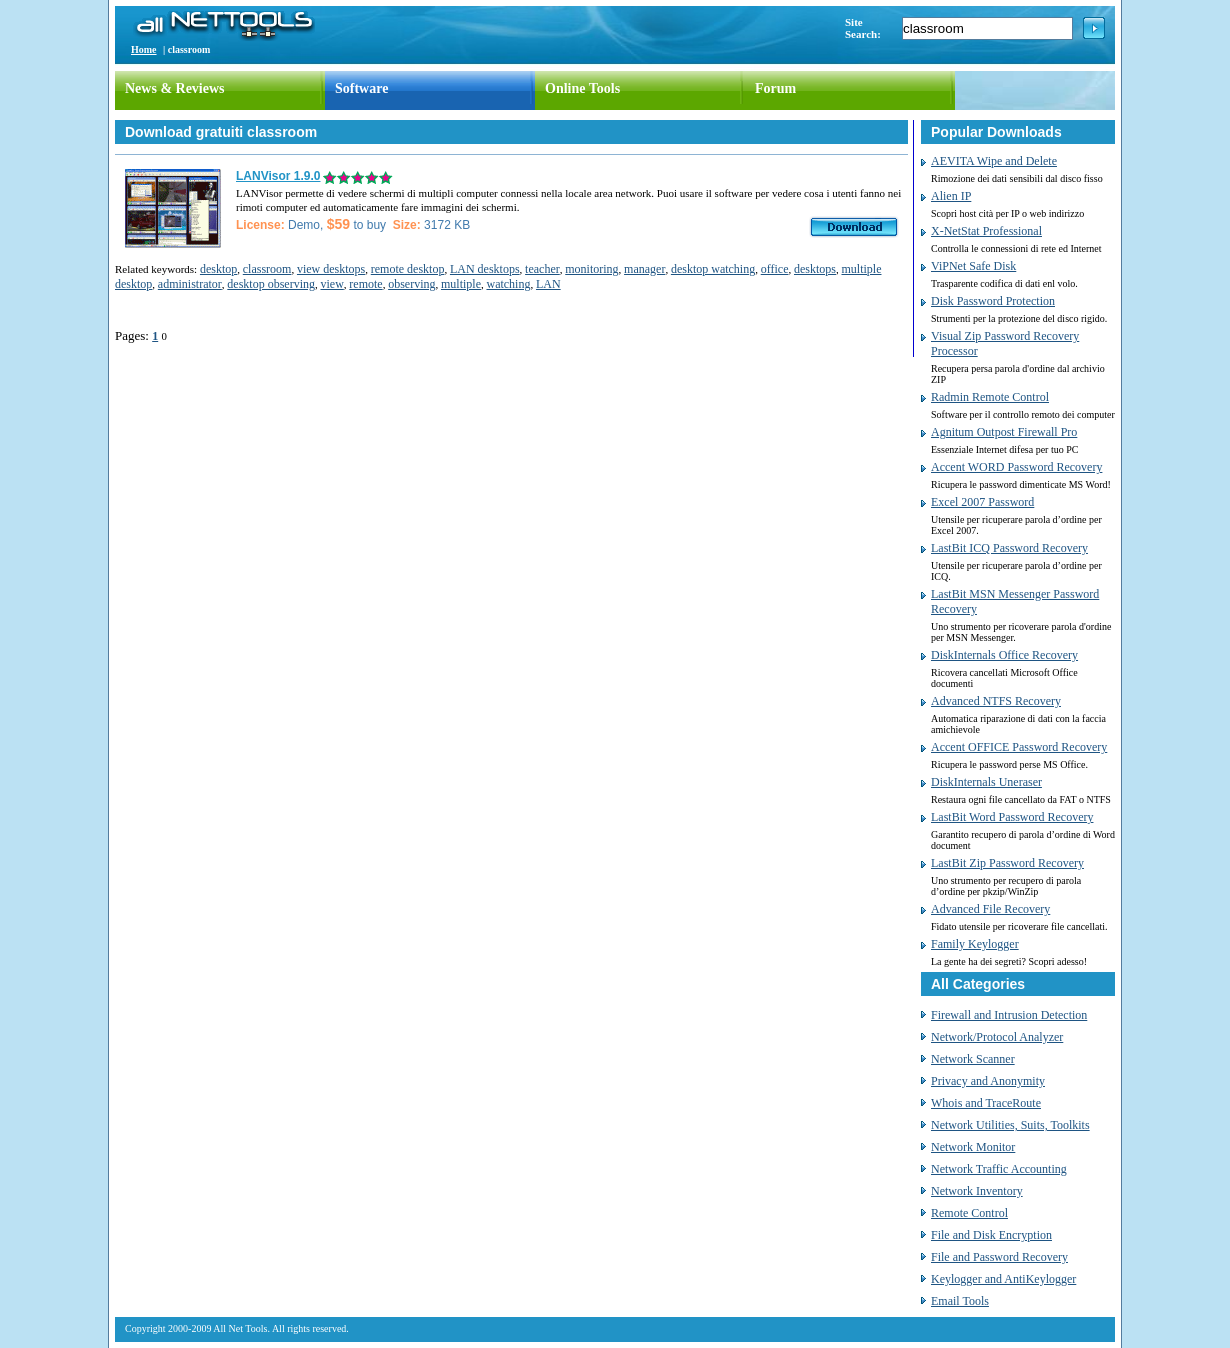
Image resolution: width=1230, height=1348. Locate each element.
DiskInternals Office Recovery (1004, 655)
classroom (267, 269)
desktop (218, 269)
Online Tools (582, 88)
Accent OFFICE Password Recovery (1019, 747)
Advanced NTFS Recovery (996, 701)
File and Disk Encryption (991, 1235)
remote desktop (408, 269)
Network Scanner (973, 1059)
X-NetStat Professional (986, 231)
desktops (815, 269)
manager (644, 269)
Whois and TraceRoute (986, 1103)
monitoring (591, 269)
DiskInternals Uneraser (986, 782)
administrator (190, 284)
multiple (461, 284)
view (331, 284)
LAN (548, 284)
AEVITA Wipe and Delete (994, 161)
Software (361, 88)
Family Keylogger (975, 944)
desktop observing (271, 284)
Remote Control (969, 1213)
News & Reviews (175, 88)
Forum (775, 88)
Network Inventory (977, 1191)
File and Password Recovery (999, 1257)
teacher (542, 269)
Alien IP (951, 196)
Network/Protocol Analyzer (997, 1037)
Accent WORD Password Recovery (1016, 467)
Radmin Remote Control (990, 397)
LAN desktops (485, 269)
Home (144, 49)
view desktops (331, 269)
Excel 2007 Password (982, 502)
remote (365, 284)
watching (508, 284)
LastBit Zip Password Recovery (1007, 863)
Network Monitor (973, 1147)
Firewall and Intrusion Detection (1009, 1015)
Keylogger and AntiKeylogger (1003, 1279)
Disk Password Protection (993, 301)
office (775, 269)
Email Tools (960, 1301)
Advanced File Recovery (990, 909)
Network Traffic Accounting (999, 1169)
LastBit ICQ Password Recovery (1009, 548)
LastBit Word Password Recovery (1012, 817)
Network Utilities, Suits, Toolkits (1010, 1125)
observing (411, 284)
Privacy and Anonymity (988, 1081)
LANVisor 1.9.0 (278, 176)
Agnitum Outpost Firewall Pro (1004, 432)
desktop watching (713, 269)
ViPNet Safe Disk (973, 266)
